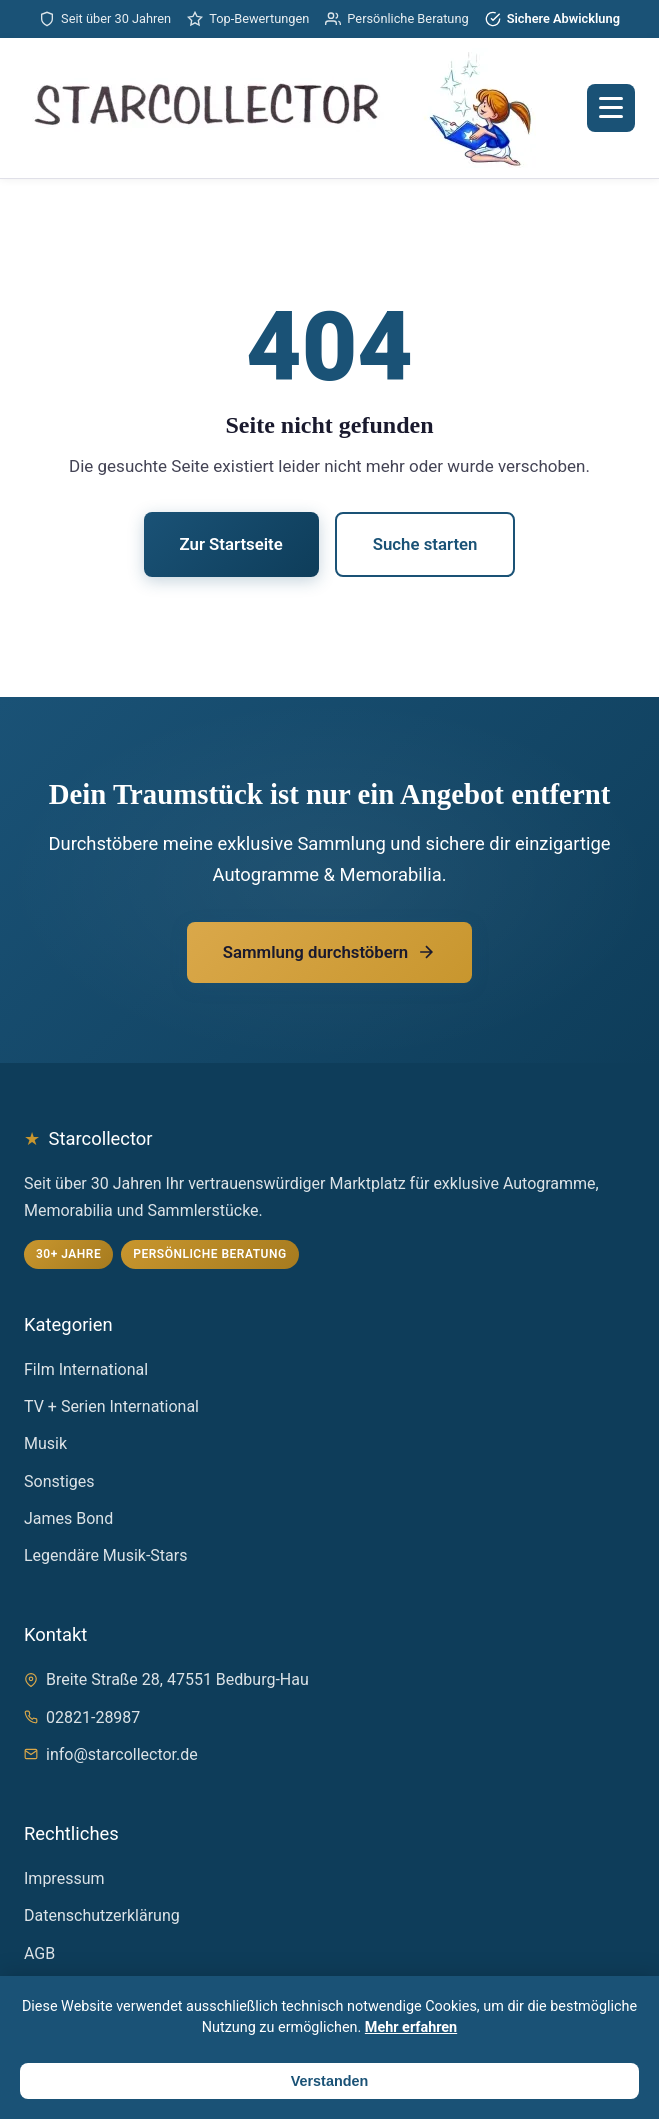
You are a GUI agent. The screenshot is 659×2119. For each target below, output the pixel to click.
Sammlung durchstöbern (329, 952)
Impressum (64, 1878)
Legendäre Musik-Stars (105, 1555)
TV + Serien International (111, 1406)
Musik (45, 1443)
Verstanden (330, 2081)
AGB (39, 1953)
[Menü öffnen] (611, 108)
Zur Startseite (231, 544)
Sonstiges (59, 1481)
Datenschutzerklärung (102, 1915)
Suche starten (425, 544)
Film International (86, 1369)
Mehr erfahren (411, 2027)
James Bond (68, 1518)
